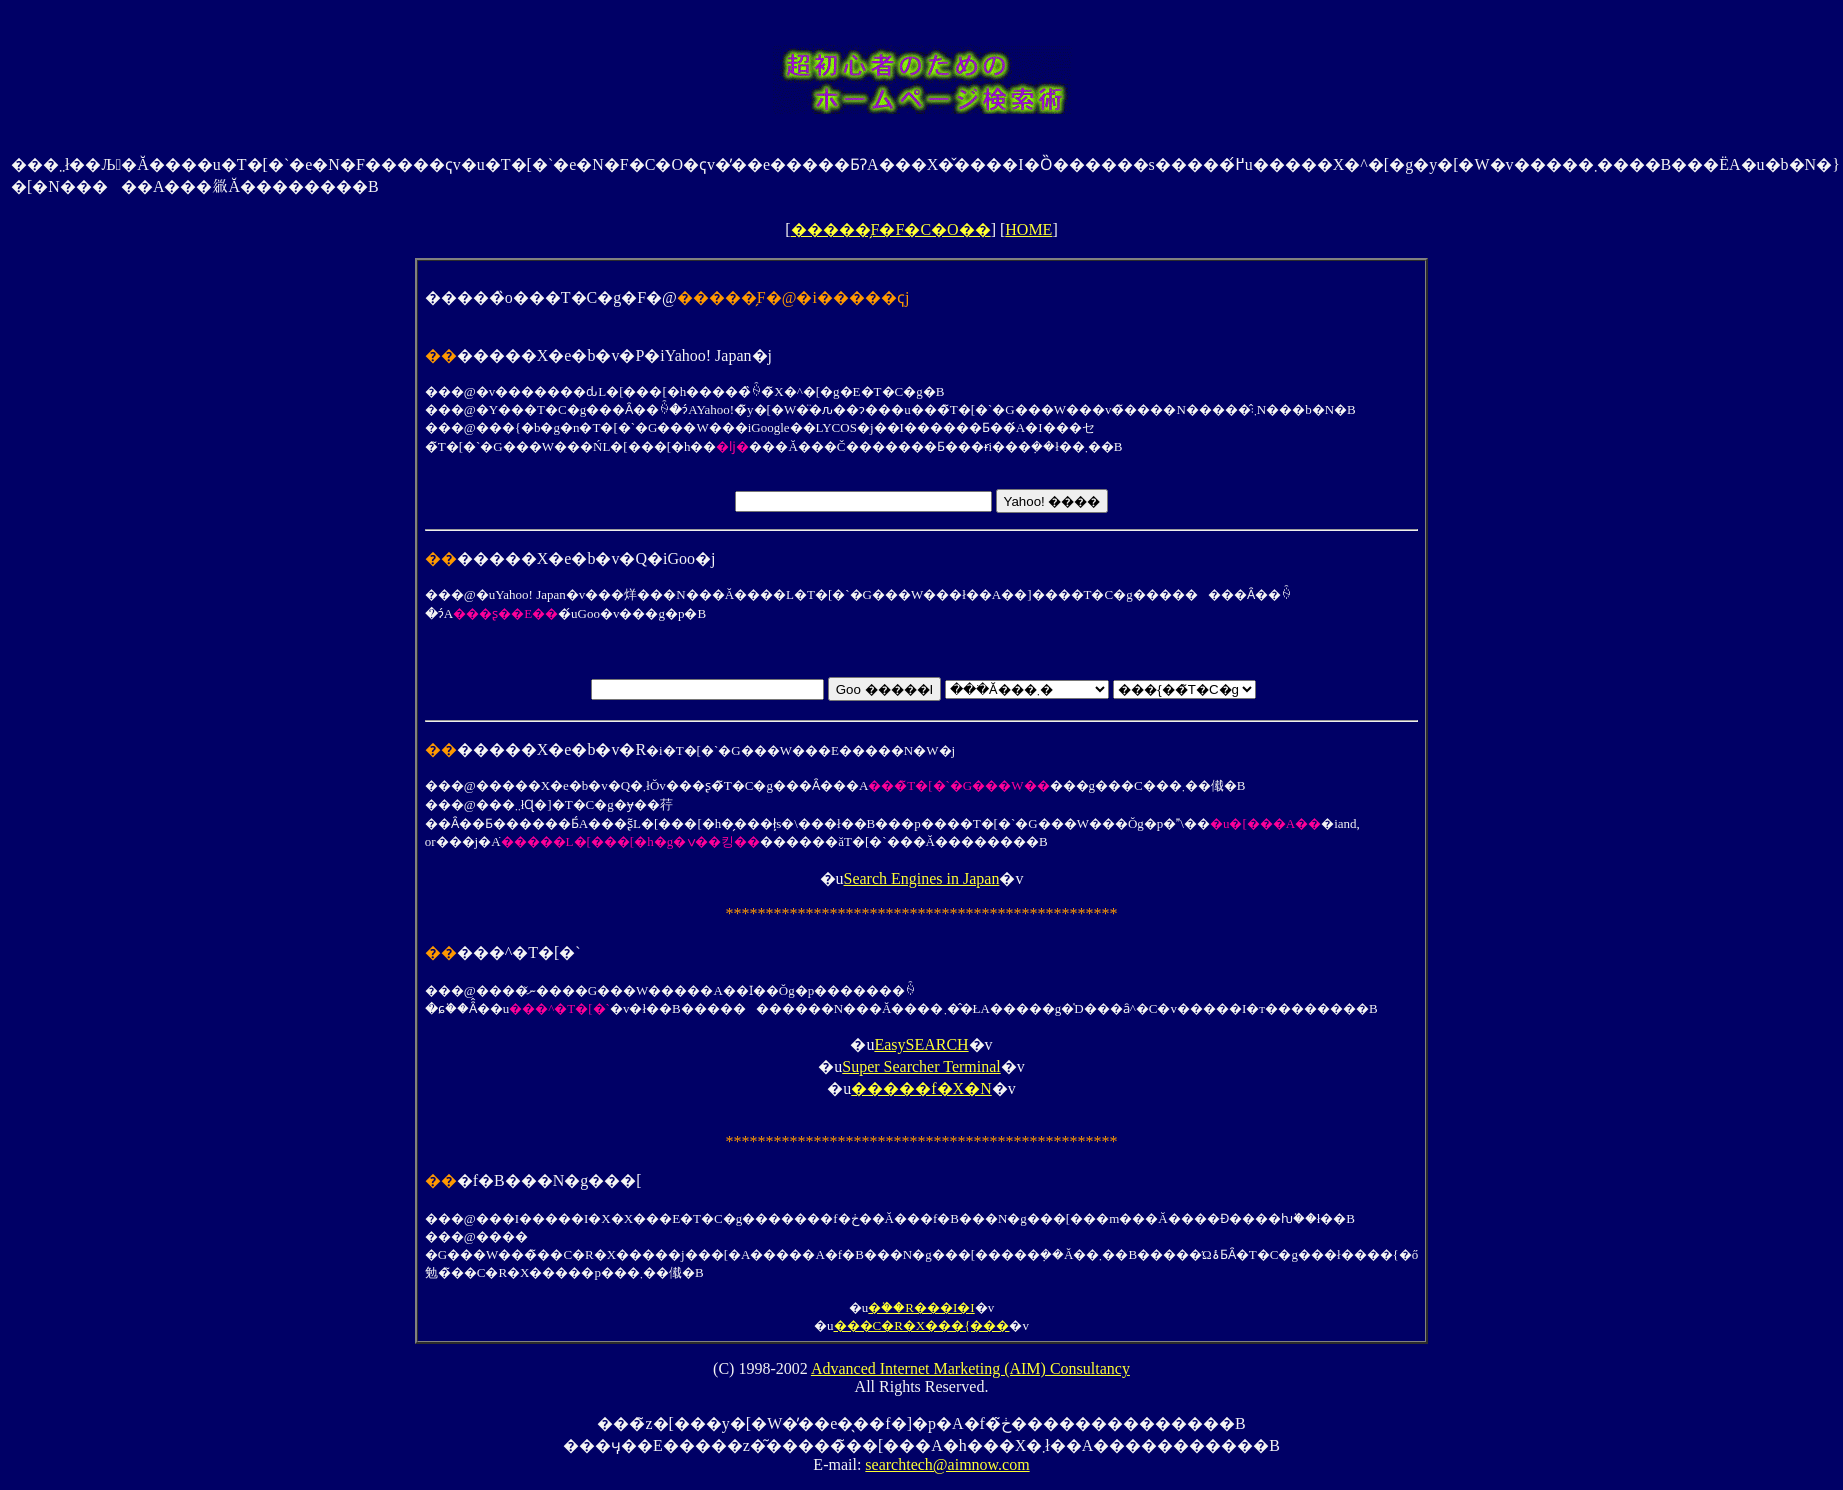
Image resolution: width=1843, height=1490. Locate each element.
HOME (1028, 229)
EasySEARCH (921, 1044)
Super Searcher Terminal (921, 1066)
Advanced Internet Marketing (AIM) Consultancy (970, 1368)
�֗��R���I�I (921, 1307)
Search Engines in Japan (922, 878)
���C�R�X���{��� (922, 1325)
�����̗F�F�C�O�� (891, 229)
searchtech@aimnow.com (947, 1464)
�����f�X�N (921, 1088)
